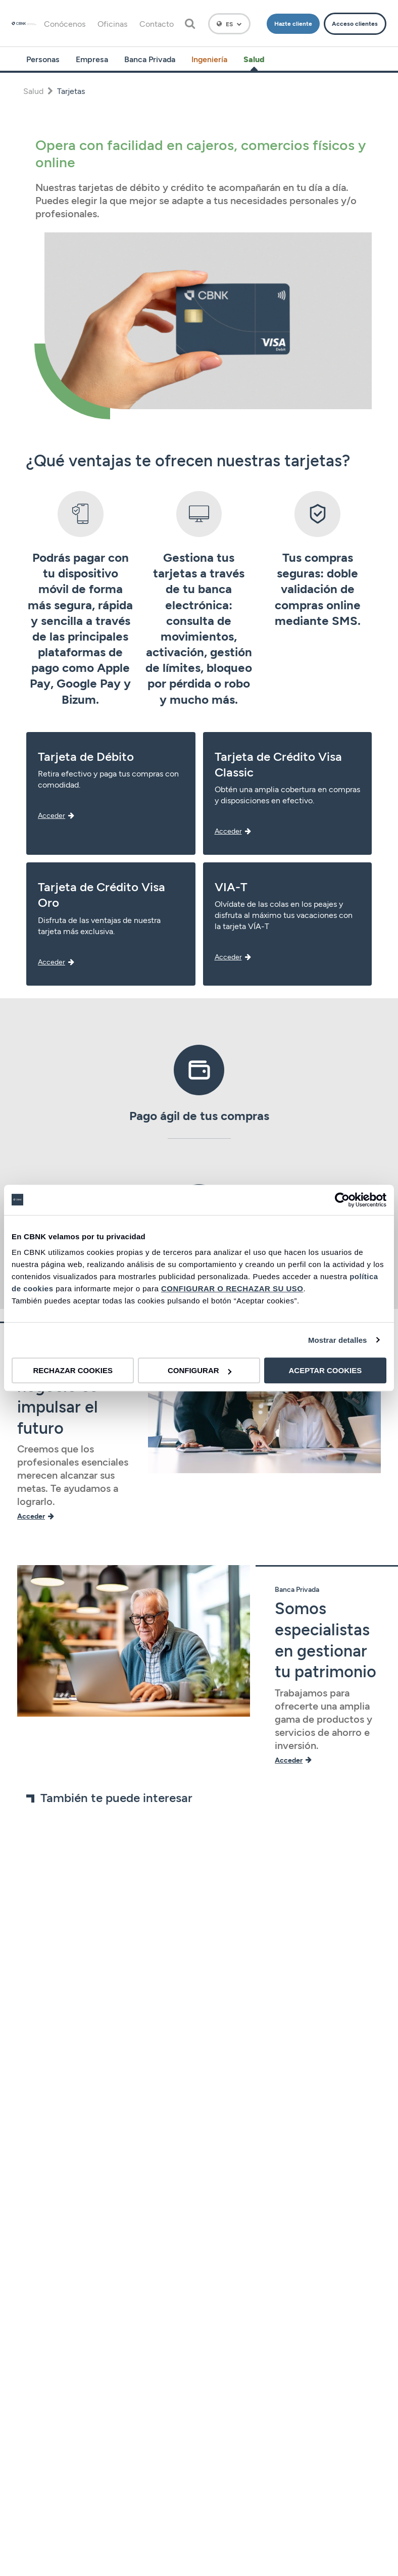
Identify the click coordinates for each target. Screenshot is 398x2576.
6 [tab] (216, 1973)
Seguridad (199, 2457)
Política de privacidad (199, 2408)
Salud (254, 59)
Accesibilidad (199, 2554)
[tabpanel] (78, 1892)
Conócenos (64, 23)
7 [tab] (224, 1973)
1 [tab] (175, 1973)
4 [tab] (200, 1973)
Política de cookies (199, 2433)
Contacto (156, 23)
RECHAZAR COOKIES (73, 1370)
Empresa (92, 59)
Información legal (199, 2505)
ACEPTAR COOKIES (325, 1370)
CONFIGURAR (199, 1370)
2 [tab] (184, 1973)
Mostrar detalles (337, 1340)
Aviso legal (199, 2384)
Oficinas (112, 23)
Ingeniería (209, 59)
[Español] (229, 23)
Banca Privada (149, 59)
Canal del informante (199, 2530)
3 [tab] (192, 1973)
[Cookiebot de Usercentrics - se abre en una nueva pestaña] (342, 1199)
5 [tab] (208, 1973)
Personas (43, 59)
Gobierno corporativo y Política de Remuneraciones (199, 2360)
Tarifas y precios (199, 2481)
